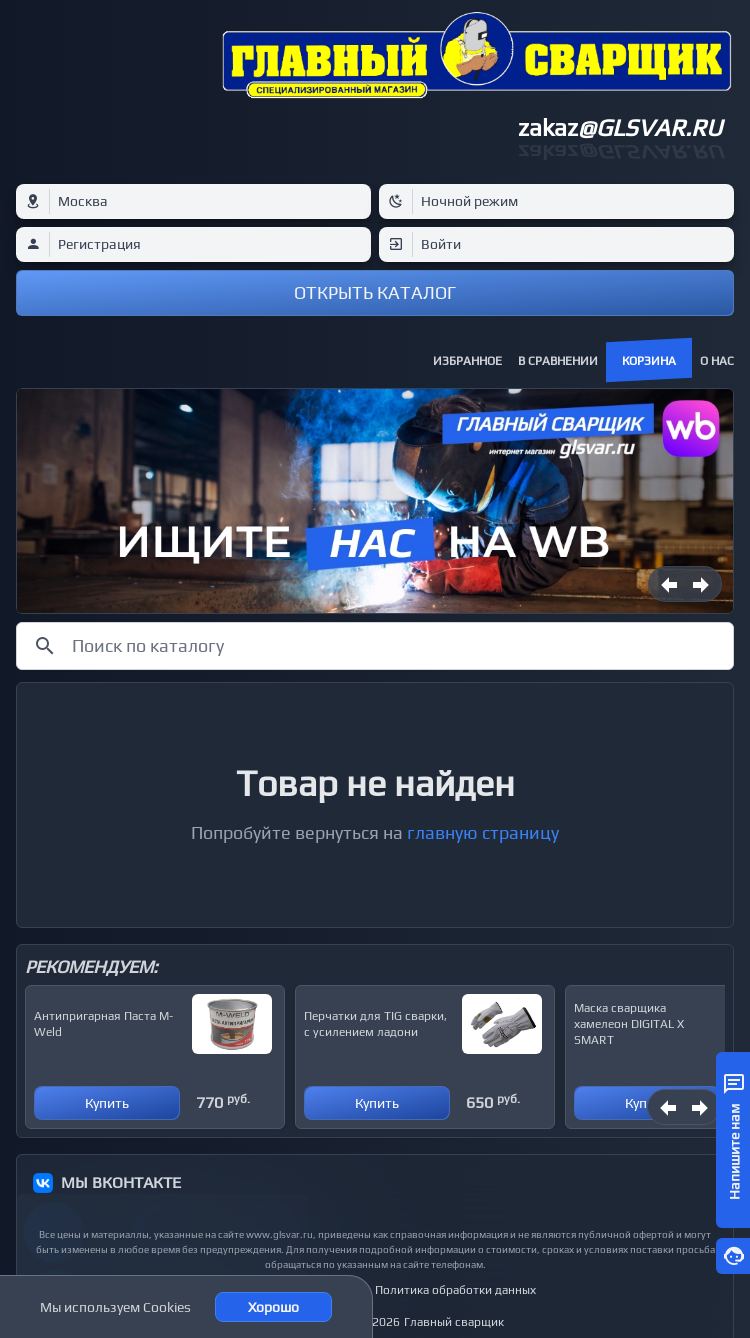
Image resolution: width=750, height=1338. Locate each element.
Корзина (649, 361)
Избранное (467, 361)
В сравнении (558, 361)
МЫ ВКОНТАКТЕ (121, 1182)
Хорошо (273, 1307)
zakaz (620, 127)
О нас (717, 361)
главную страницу (483, 832)
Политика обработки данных (455, 1290)
